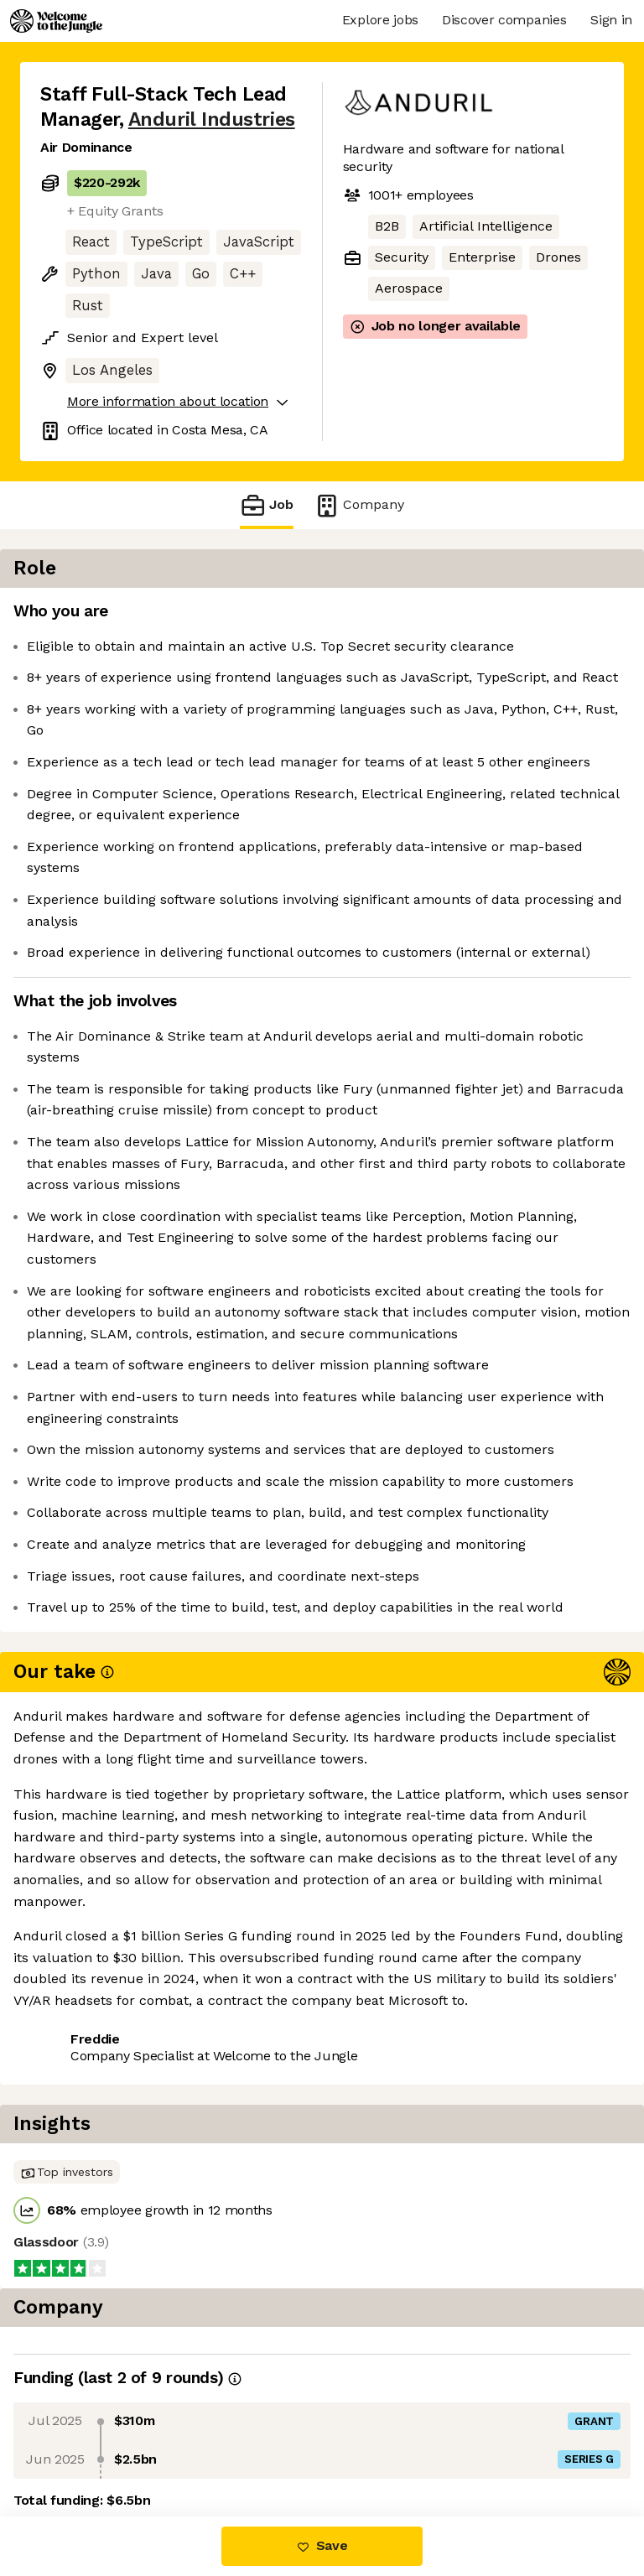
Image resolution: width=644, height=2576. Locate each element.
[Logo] (56, 21)
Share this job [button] (86, 2446)
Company (359, 505)
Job (266, 505)
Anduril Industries (211, 119)
